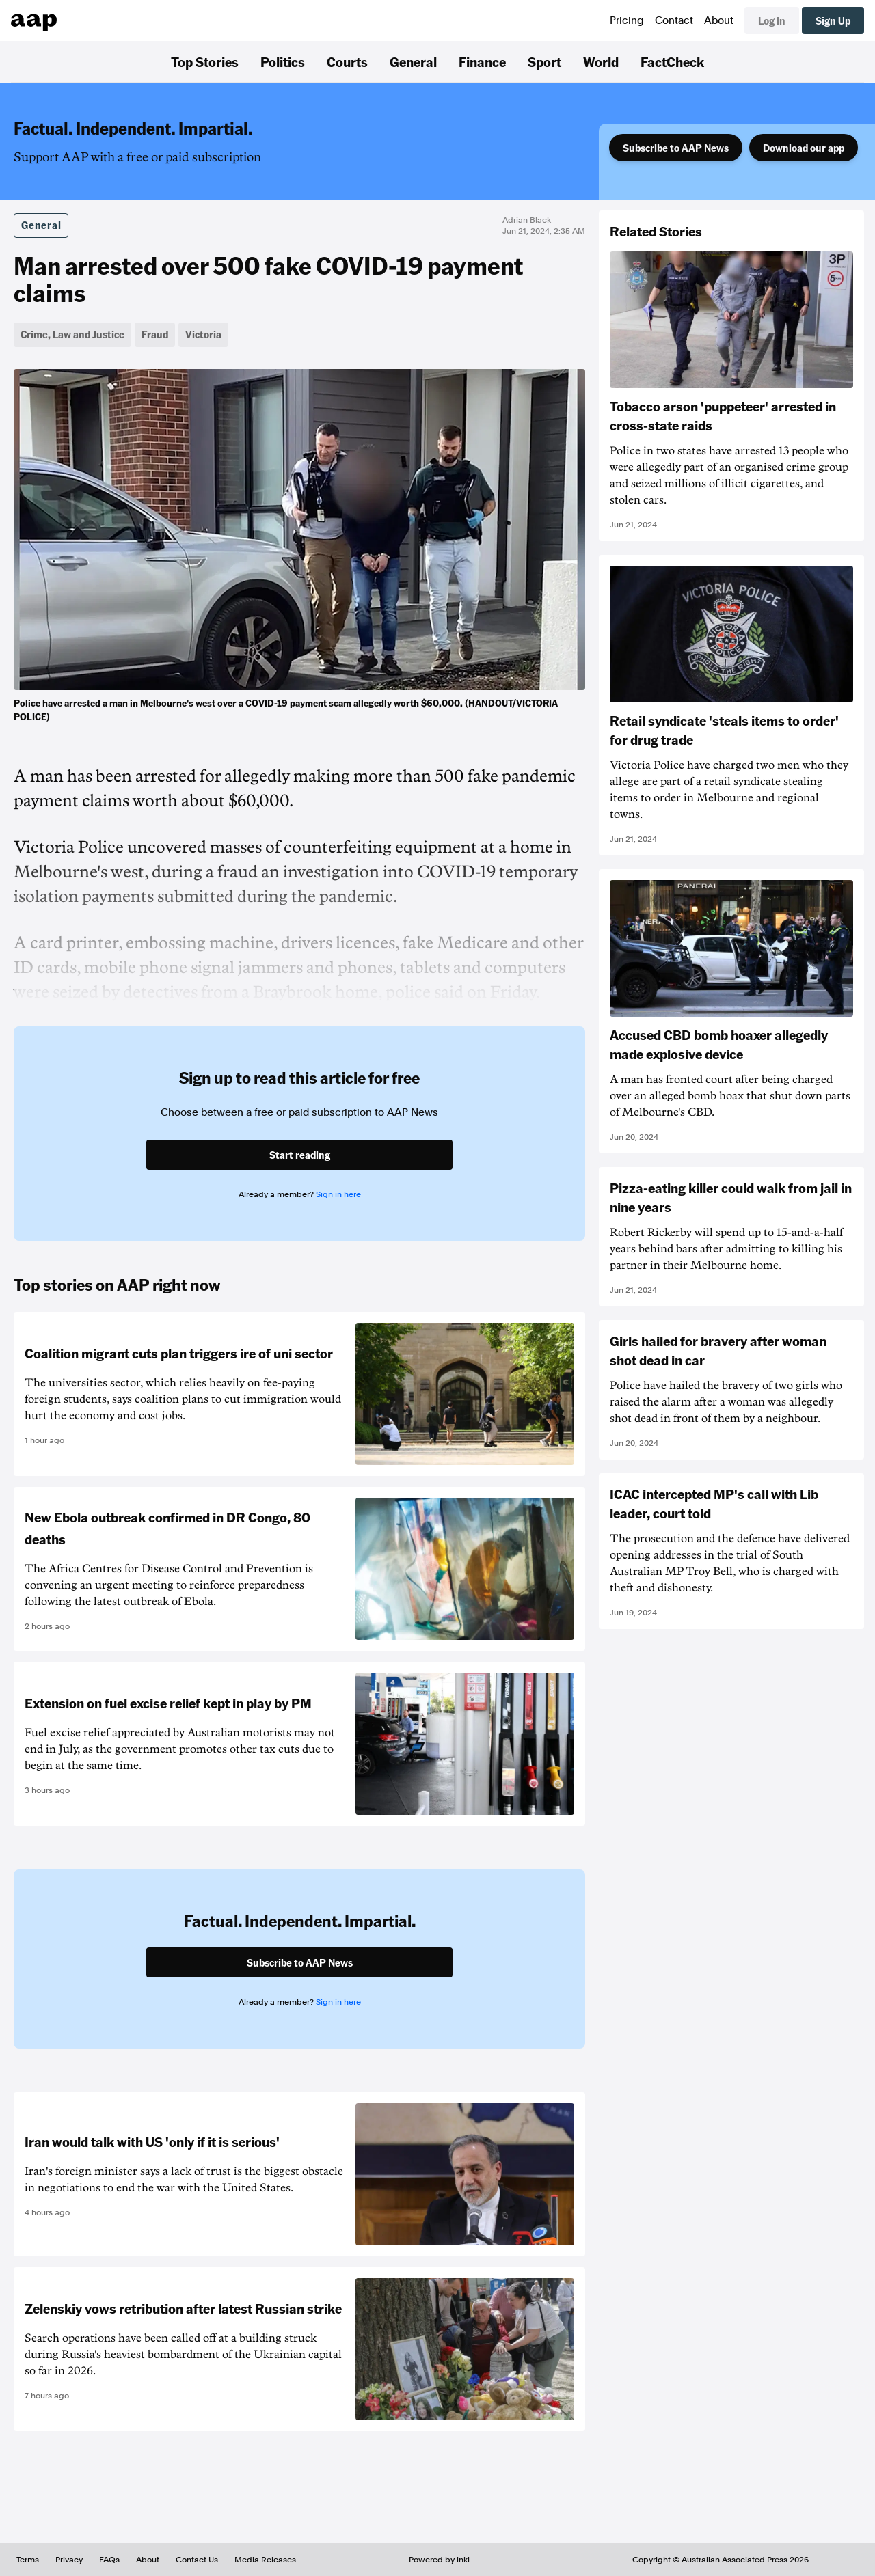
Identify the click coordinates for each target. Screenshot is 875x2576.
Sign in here (338, 1194)
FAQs (109, 2559)
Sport (544, 61)
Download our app (803, 147)
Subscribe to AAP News (676, 147)
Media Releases (265, 2559)
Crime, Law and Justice (72, 334)
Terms (27, 2559)
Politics (282, 61)
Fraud (155, 334)
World (601, 61)
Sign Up (833, 20)
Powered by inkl (439, 2559)
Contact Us (197, 2559)
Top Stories (205, 61)
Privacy (69, 2559)
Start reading (299, 1155)
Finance (482, 61)
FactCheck (672, 61)
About (718, 20)
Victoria (203, 334)
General (413, 61)
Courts (347, 61)
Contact (674, 20)
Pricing (627, 20)
